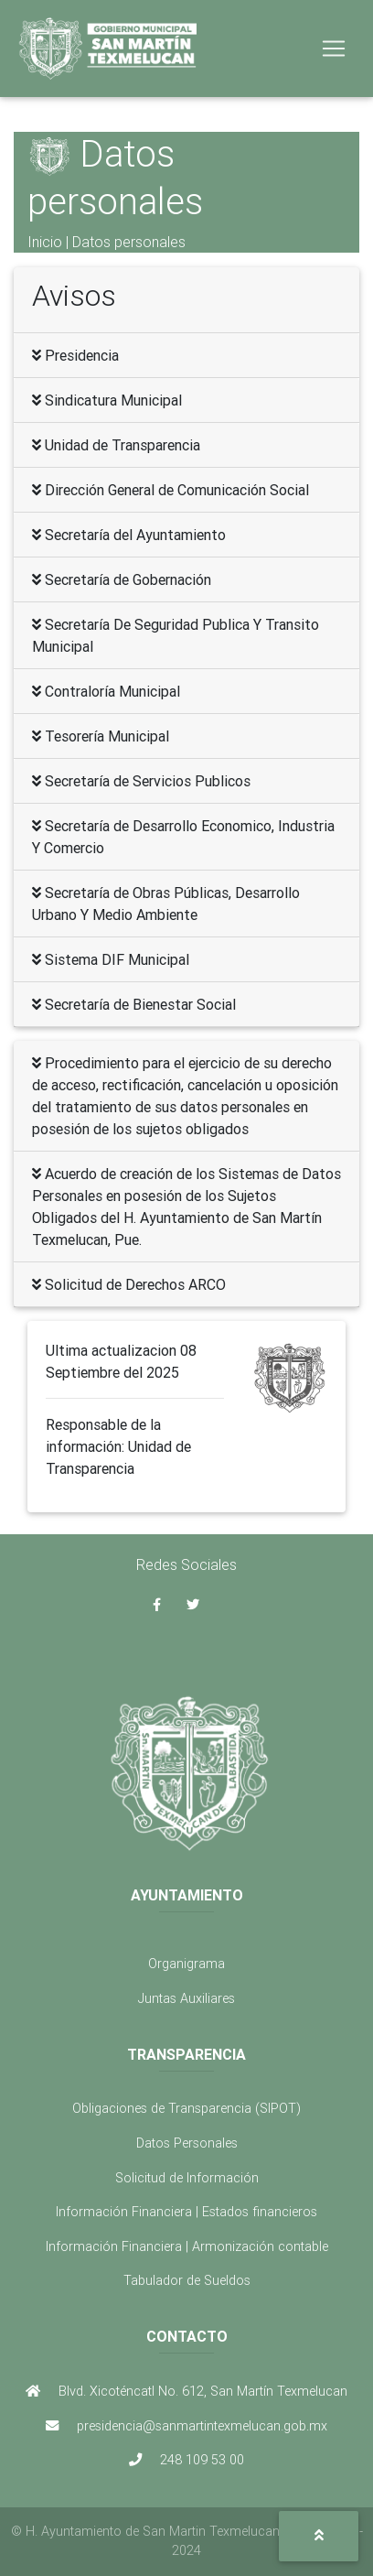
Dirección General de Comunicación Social (170, 490)
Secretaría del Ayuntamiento (129, 534)
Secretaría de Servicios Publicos (141, 781)
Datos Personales (187, 2143)
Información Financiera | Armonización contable (187, 2246)
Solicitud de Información (187, 2178)
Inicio (44, 242)
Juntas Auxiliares (186, 1998)
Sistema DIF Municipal (110, 959)
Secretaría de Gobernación (121, 579)
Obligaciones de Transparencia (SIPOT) (186, 2108)
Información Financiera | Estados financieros (186, 2211)
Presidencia (75, 355)
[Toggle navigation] (333, 48)
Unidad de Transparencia (116, 445)
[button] (318, 2536)
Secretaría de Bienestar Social (134, 1004)
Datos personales (129, 242)
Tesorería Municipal (100, 736)
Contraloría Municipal (106, 691)
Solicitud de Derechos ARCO (129, 1284)
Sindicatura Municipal (107, 400)
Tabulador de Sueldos (186, 2280)
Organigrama (186, 1963)
